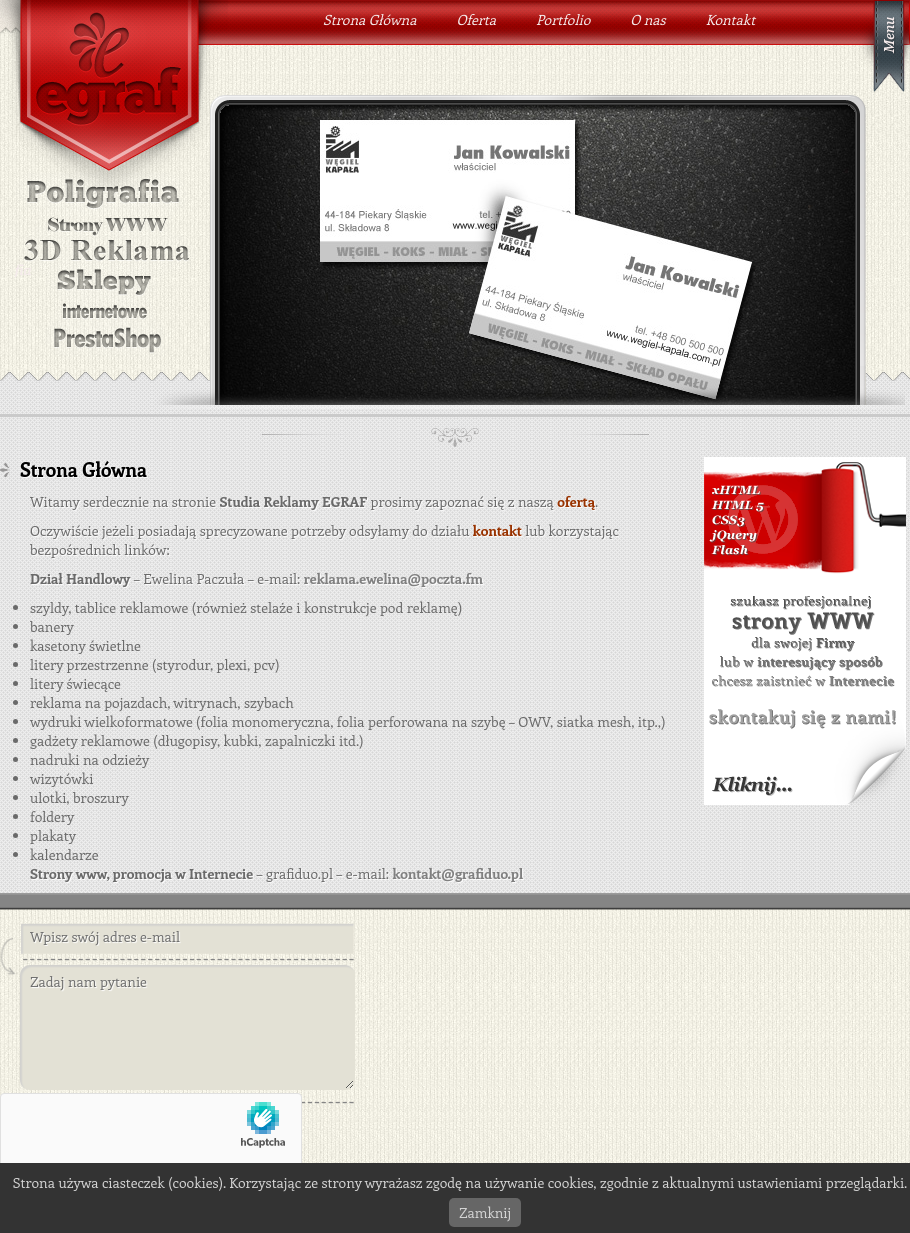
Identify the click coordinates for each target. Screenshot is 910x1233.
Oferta (476, 19)
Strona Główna (369, 19)
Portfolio (563, 19)
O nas (647, 19)
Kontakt (731, 19)
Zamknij (485, 1212)
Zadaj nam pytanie (187, 1028)
